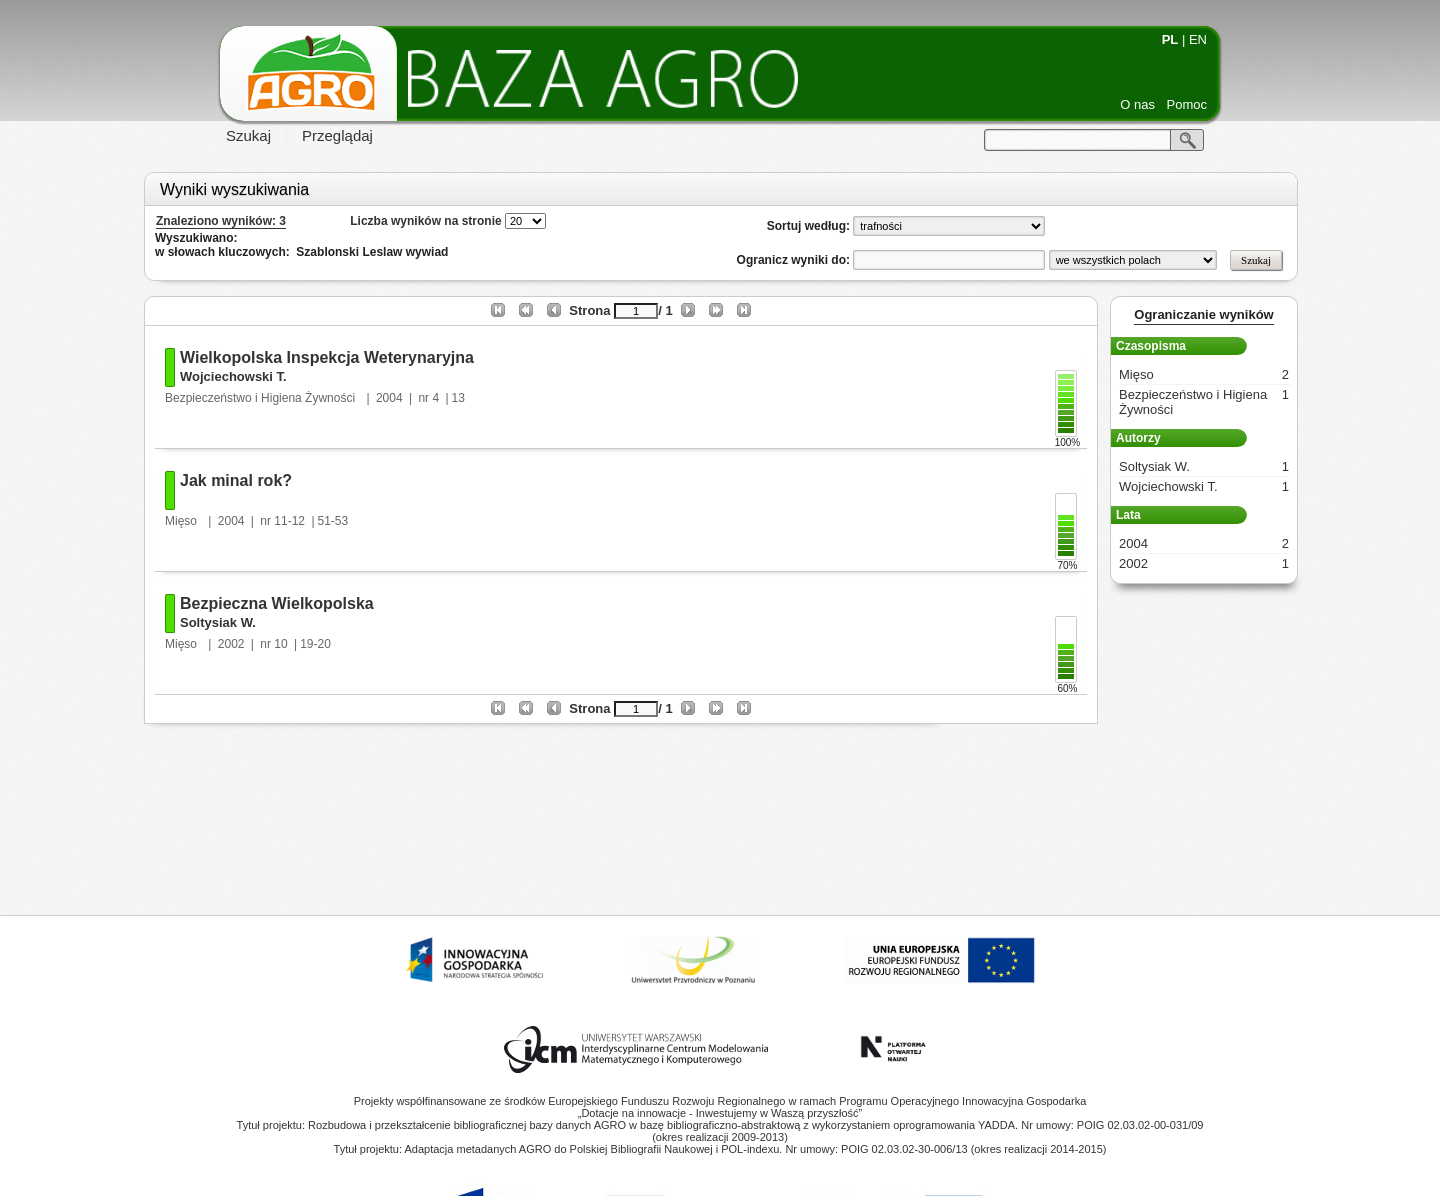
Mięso (182, 521)
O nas (1137, 104)
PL (1170, 39)
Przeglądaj (337, 135)
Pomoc (1187, 104)
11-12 (289, 521)
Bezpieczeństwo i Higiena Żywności (261, 398)
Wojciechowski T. (233, 376)
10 (280, 644)
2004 (389, 398)
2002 (231, 644)
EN (1198, 39)
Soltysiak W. (218, 622)
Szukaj (248, 135)
